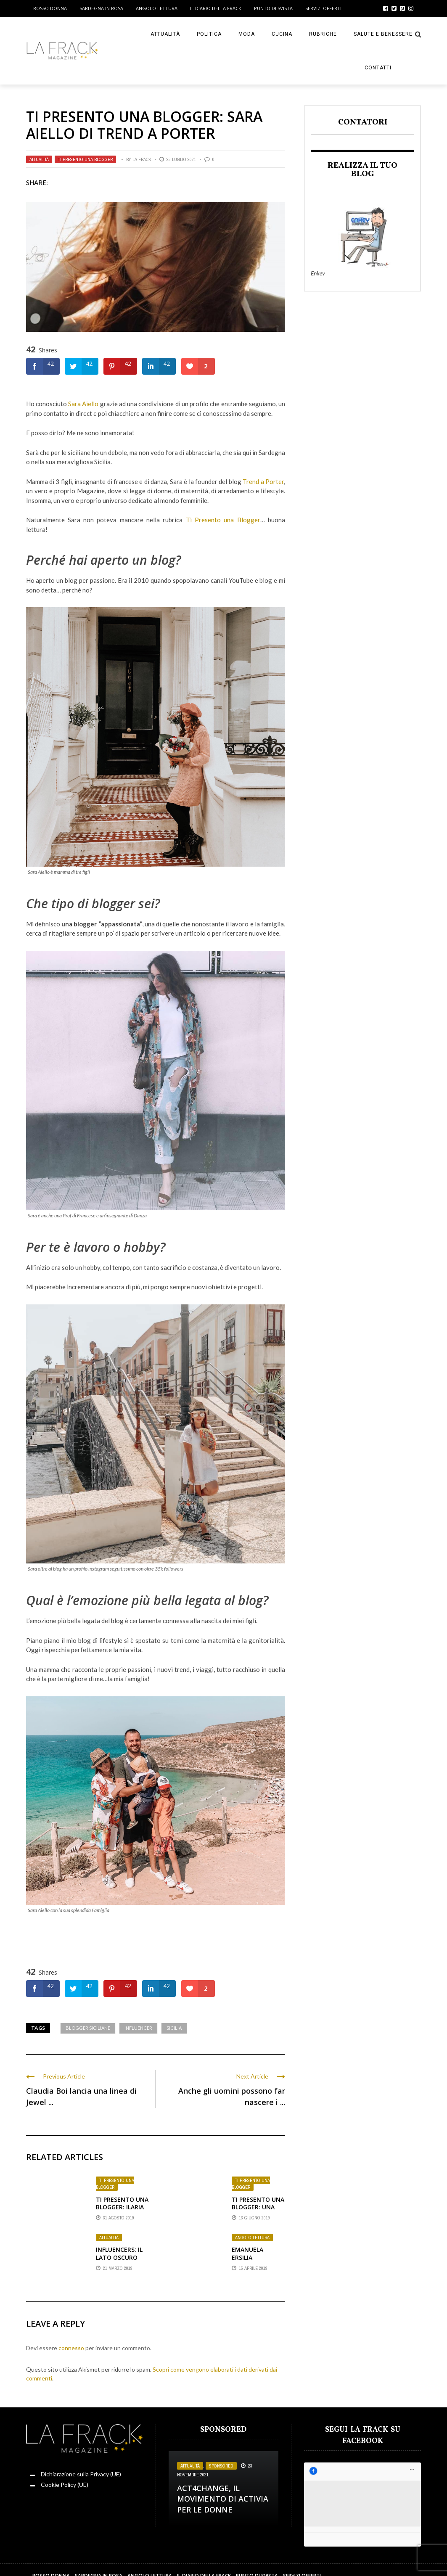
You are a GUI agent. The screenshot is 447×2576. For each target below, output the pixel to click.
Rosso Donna (50, 8)
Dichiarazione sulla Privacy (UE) (81, 2474)
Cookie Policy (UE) (64, 2484)
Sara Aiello (83, 403)
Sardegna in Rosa (101, 8)
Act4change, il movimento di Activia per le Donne (222, 2498)
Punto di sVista (273, 8)
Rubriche (323, 34)
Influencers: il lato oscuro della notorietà (119, 2261)
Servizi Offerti (323, 8)
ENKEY (407, 2563)
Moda (246, 34)
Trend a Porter (263, 481)
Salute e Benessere (383, 34)
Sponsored (221, 2466)
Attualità (165, 34)
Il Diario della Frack (215, 8)
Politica (209, 34)
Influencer (138, 2028)
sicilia (174, 2028)
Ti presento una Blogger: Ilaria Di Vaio (122, 2207)
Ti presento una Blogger (85, 159)
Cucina (282, 34)
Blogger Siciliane (88, 2028)
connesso (71, 2347)
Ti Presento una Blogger (223, 520)
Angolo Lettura (156, 8)
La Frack (141, 159)
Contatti (378, 68)
